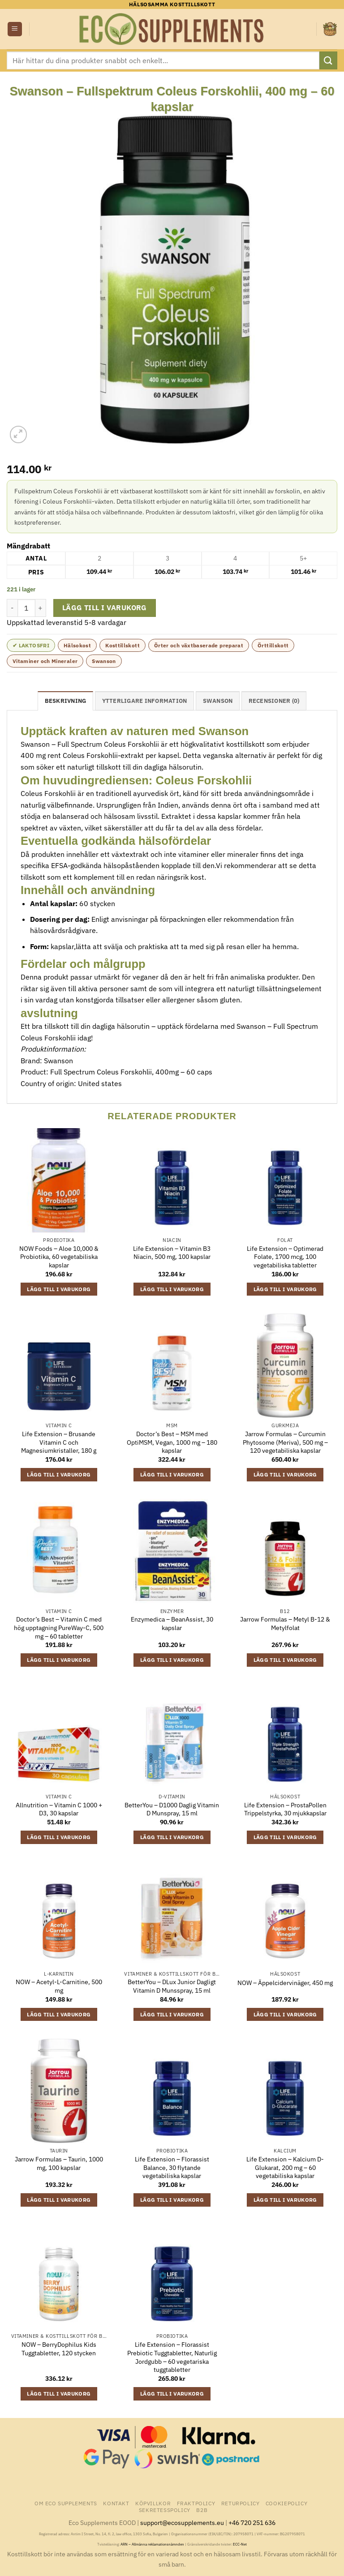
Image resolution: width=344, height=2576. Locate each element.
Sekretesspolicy (164, 2509)
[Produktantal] (26, 608)
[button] (15, 29)
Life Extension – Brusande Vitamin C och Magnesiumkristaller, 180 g (58, 1442)
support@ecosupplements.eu (182, 2522)
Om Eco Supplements (65, 2503)
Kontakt (116, 2503)
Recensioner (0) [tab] (274, 701)
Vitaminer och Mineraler (45, 661)
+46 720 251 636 (251, 2522)
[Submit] (328, 60)
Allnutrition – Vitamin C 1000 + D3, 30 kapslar (59, 1809)
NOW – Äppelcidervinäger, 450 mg (285, 1983)
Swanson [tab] (218, 701)
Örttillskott (273, 645)
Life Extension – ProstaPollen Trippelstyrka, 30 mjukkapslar (285, 1809)
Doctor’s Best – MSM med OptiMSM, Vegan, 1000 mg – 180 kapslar (172, 1442)
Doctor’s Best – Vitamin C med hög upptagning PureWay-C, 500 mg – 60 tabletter (58, 1627)
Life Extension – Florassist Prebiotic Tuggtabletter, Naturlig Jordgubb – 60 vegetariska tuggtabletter (172, 2357)
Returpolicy (240, 2503)
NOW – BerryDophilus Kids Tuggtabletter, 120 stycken (59, 2349)
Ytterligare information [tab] (144, 701)
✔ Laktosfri (31, 645)
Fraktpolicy (196, 2503)
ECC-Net (240, 2544)
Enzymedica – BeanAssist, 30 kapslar (172, 1623)
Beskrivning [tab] (65, 701)
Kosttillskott (122, 645)
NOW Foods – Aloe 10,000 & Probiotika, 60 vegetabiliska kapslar (59, 1257)
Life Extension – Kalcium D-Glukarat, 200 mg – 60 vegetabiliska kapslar (285, 2167)
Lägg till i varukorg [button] (58, 1289)
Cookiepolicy (286, 2503)
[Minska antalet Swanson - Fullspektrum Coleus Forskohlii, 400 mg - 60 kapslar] (12, 608)
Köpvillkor (153, 2503)
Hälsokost (77, 645)
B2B (201, 2509)
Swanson (104, 661)
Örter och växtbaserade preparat (198, 645)
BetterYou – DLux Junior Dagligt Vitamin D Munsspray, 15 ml (172, 1986)
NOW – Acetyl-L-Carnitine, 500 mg (59, 1986)
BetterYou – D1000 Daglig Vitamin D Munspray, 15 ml (172, 1809)
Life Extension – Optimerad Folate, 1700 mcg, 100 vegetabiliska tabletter (285, 1257)
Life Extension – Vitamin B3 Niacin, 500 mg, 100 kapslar (172, 1253)
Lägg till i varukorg (104, 607)
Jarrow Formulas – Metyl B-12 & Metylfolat (285, 1623)
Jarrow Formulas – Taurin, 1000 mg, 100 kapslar (59, 2163)
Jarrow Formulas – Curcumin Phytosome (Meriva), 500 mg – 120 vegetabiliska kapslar (285, 1442)
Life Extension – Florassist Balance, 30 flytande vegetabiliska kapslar (172, 2167)
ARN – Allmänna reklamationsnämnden (152, 2544)
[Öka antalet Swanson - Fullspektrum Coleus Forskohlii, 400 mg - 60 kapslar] (40, 608)
